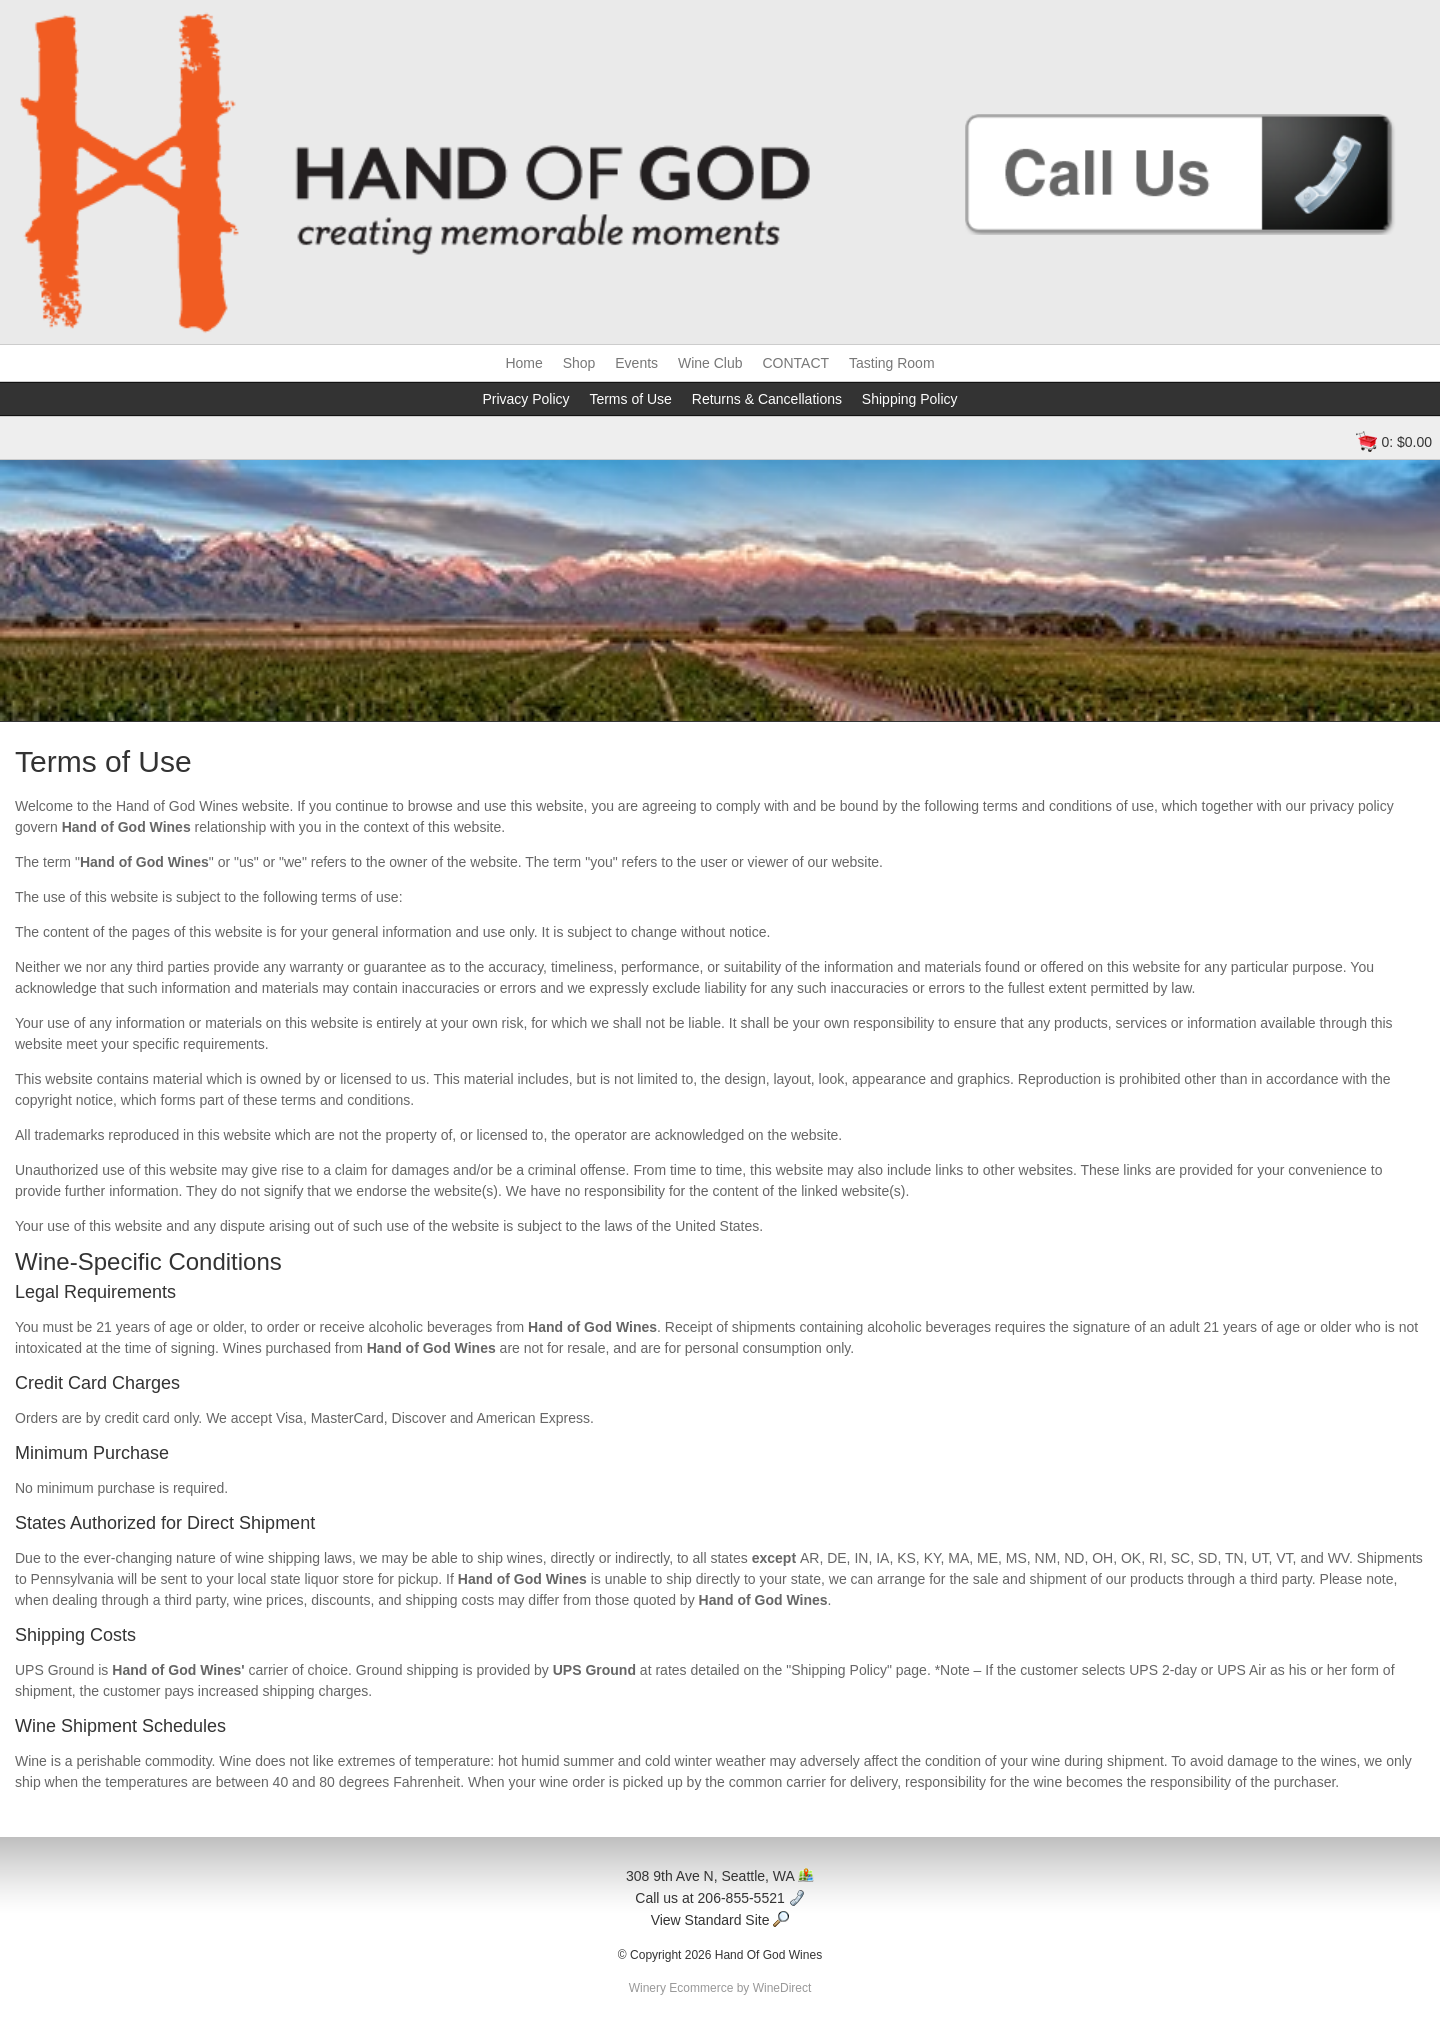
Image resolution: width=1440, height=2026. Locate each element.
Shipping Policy (910, 399)
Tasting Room (892, 363)
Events (636, 363)
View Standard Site (720, 1920)
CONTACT (795, 363)
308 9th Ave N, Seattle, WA (720, 1876)
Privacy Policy (525, 399)
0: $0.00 (1406, 442)
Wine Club (710, 363)
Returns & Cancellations (767, 399)
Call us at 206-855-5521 (719, 1898)
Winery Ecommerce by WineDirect (720, 1988)
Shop (579, 363)
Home (523, 363)
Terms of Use (630, 399)
